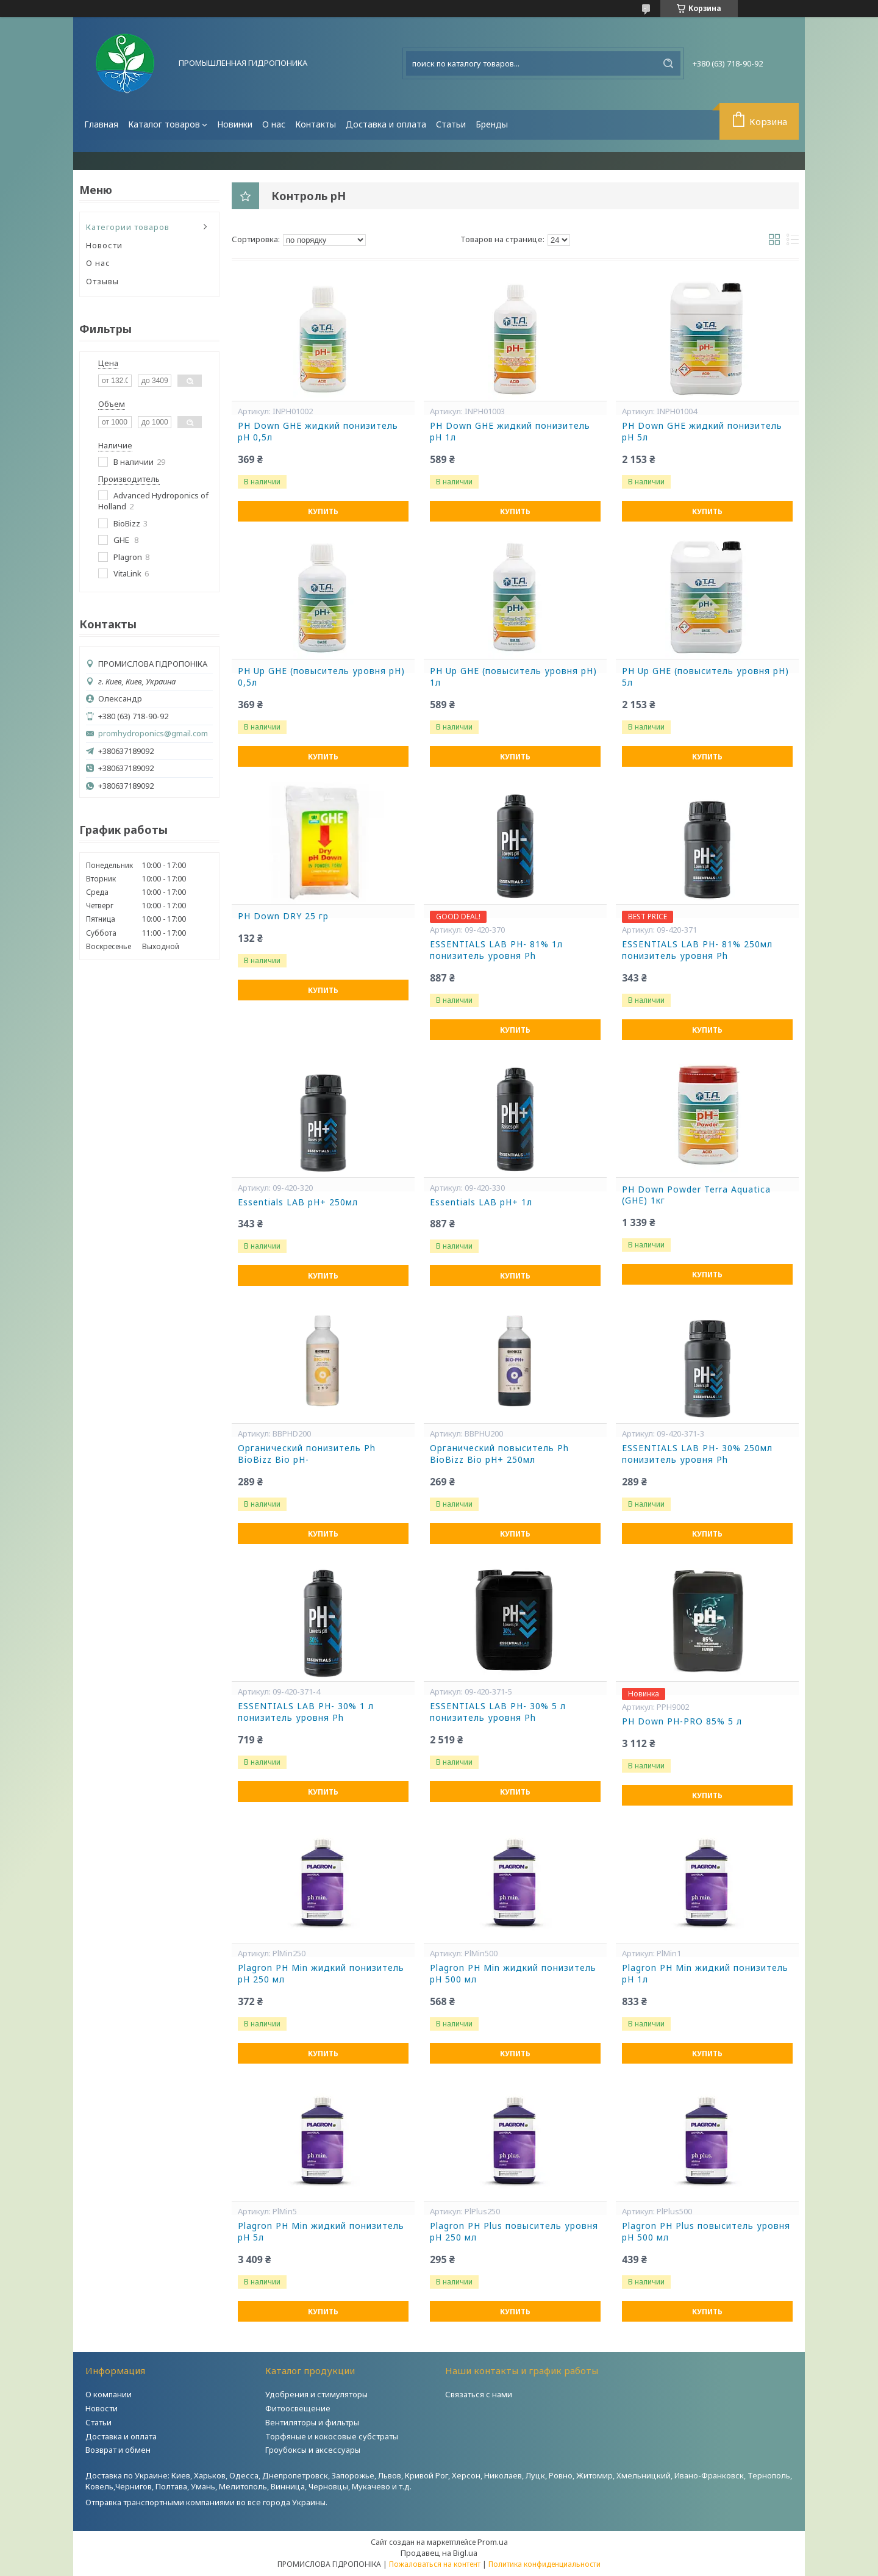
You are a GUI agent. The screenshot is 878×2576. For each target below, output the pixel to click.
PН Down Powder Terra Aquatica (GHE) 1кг (696, 1195)
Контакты (315, 124)
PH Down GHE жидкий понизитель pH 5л (702, 431)
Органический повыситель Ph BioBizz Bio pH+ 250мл (499, 1454)
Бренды (492, 124)
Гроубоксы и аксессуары (312, 2449)
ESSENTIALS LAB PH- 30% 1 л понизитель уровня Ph (306, 1712)
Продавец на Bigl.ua (439, 2552)
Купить (323, 511)
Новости (104, 245)
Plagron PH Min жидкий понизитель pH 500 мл (513, 1973)
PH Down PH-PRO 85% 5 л (682, 1721)
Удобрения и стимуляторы (316, 2394)
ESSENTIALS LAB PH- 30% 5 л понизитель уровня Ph (498, 1712)
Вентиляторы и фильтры (312, 2422)
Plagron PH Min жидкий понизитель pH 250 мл (321, 1973)
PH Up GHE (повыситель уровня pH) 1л (513, 677)
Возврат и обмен (118, 2449)
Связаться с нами (478, 2394)
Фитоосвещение (297, 2408)
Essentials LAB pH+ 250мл (298, 1202)
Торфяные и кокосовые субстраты (331, 2436)
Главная (101, 124)
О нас (273, 124)
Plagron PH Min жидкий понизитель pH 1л (705, 1973)
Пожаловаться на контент (434, 2564)
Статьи (451, 124)
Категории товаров (128, 226)
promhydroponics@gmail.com (153, 733)
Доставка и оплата (386, 124)
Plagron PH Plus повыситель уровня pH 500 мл (706, 2231)
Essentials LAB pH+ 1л (481, 1202)
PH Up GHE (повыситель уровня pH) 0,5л (321, 677)
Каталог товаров (164, 124)
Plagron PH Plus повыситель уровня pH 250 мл (514, 2231)
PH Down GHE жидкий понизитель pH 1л (510, 431)
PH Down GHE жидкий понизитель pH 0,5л (318, 431)
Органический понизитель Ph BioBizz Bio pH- (307, 1454)
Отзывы (102, 281)
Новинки (234, 124)
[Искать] (668, 63)
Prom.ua (492, 2541)
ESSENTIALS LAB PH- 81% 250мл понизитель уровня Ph (697, 950)
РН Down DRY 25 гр (283, 916)
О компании (108, 2394)
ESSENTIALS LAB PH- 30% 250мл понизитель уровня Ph (697, 1454)
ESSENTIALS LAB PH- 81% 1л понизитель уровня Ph (496, 950)
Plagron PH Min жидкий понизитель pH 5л (321, 2231)
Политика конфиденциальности (544, 2564)
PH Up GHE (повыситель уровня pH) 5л (705, 677)
